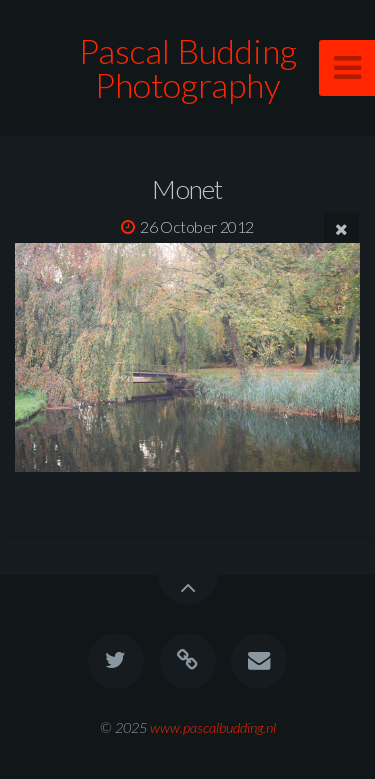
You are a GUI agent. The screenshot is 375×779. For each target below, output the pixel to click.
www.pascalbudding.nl (213, 727)
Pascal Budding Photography (188, 67)
